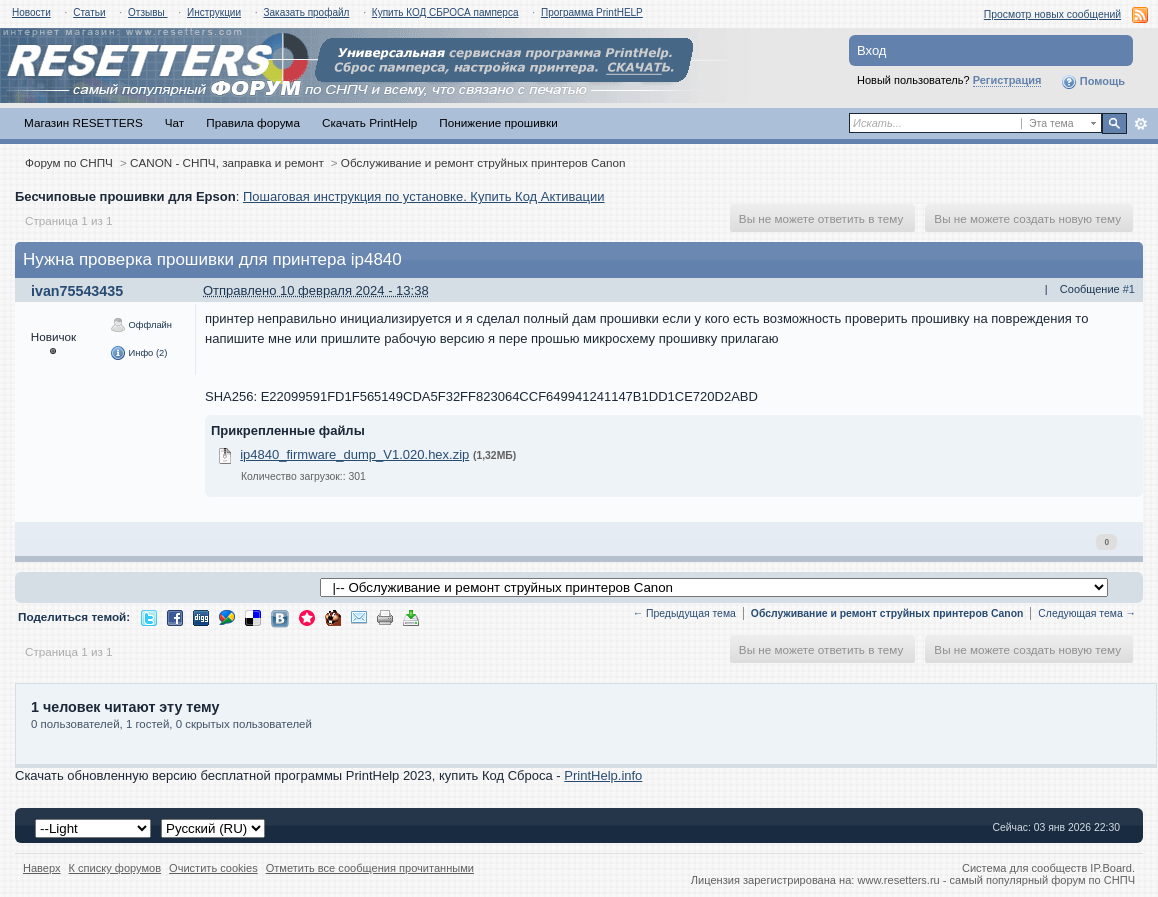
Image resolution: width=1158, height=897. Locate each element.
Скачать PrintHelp (369, 122)
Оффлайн (141, 325)
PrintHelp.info (603, 775)
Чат (174, 122)
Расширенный (1140, 124)
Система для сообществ (1024, 868)
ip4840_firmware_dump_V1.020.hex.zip (354, 454)
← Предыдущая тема (684, 613)
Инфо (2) (138, 353)
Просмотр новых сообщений (1052, 14)
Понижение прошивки (498, 122)
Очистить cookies (213, 868)
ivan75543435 (77, 291)
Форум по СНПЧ (69, 162)
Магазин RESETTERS (83, 122)
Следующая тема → (1087, 613)
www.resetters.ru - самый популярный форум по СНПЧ (996, 880)
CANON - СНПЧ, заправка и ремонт (227, 162)
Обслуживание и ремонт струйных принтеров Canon (483, 162)
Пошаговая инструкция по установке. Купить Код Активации (424, 196)
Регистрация (1007, 80)
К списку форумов (115, 868)
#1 (1129, 289)
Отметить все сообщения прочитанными (370, 868)
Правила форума (253, 122)
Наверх (42, 868)
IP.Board (1111, 868)
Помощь (1093, 82)
